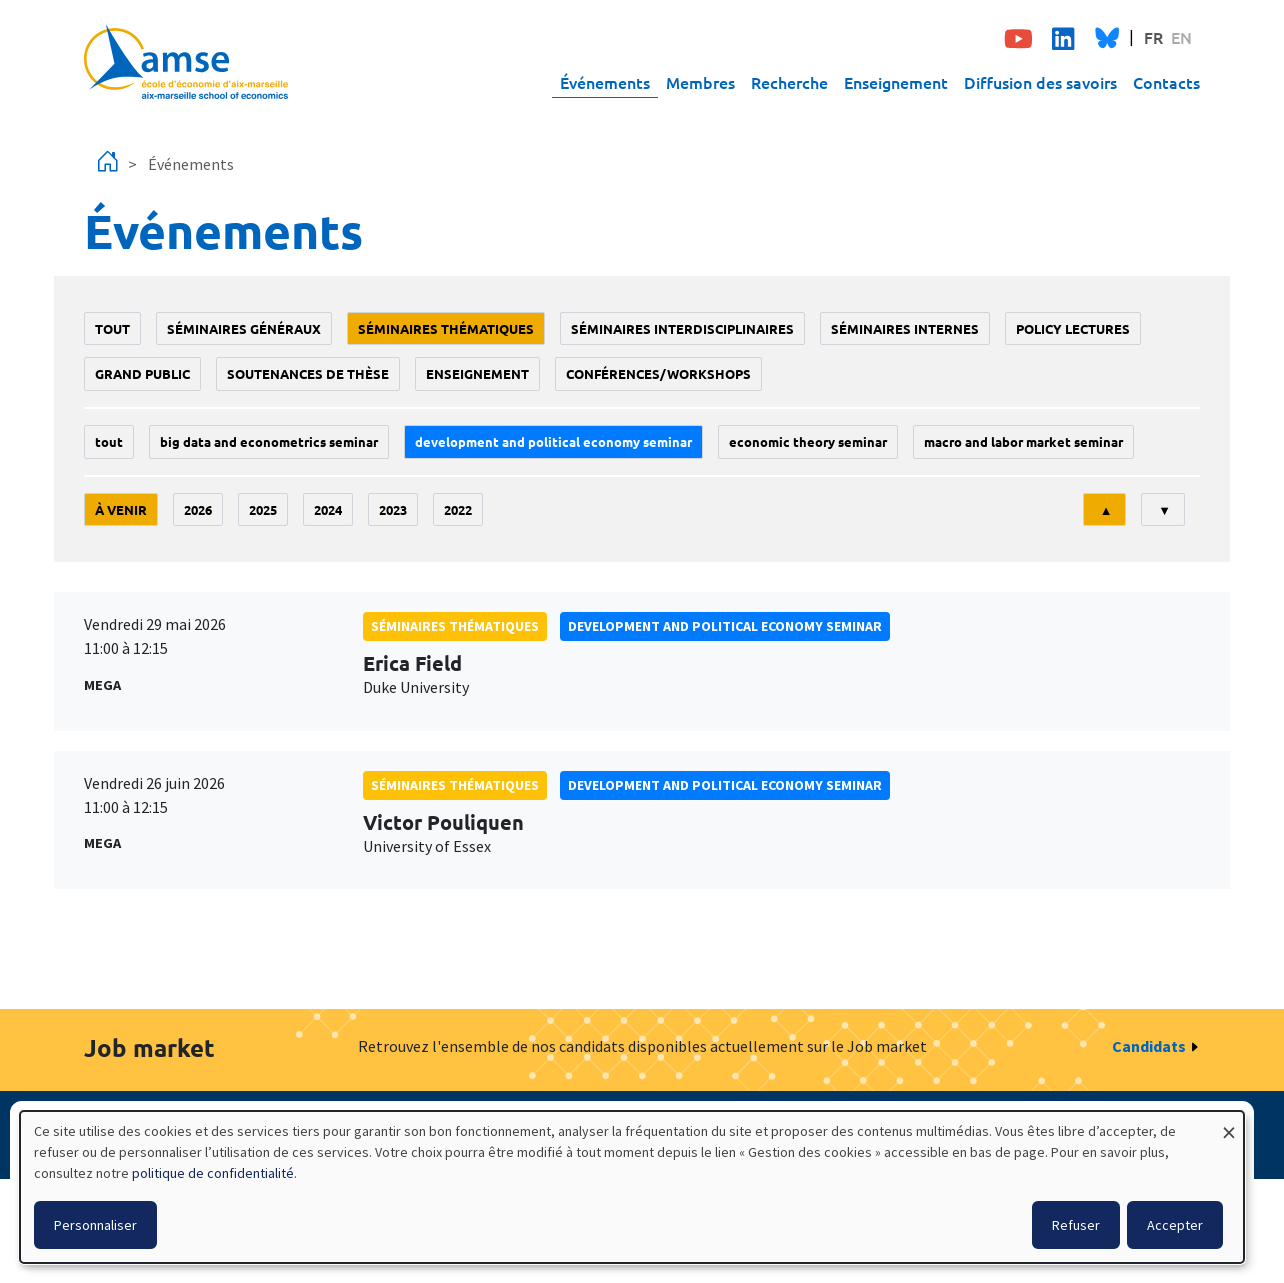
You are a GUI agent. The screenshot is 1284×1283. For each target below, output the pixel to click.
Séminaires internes (905, 328)
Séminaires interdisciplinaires (682, 328)
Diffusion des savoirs (1040, 82)
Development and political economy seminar (553, 441)
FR (1153, 37)
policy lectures (1073, 328)
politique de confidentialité (213, 1173)
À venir (121, 509)
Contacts (1166, 82)
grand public (142, 373)
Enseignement (896, 82)
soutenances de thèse (308, 373)
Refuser (1076, 1225)
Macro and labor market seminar (1023, 441)
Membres (700, 82)
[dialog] (632, 1187)
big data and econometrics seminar (269, 441)
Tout (112, 328)
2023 (393, 509)
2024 (328, 509)
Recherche (789, 82)
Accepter (1175, 1225)
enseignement (477, 373)
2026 (198, 509)
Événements (605, 82)
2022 (458, 509)
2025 (263, 509)
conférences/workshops (658, 373)
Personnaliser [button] (95, 1225)
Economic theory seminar (808, 441)
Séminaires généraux (244, 328)
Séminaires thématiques (446, 328)
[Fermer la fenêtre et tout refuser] (1229, 1123)
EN (1181, 37)
